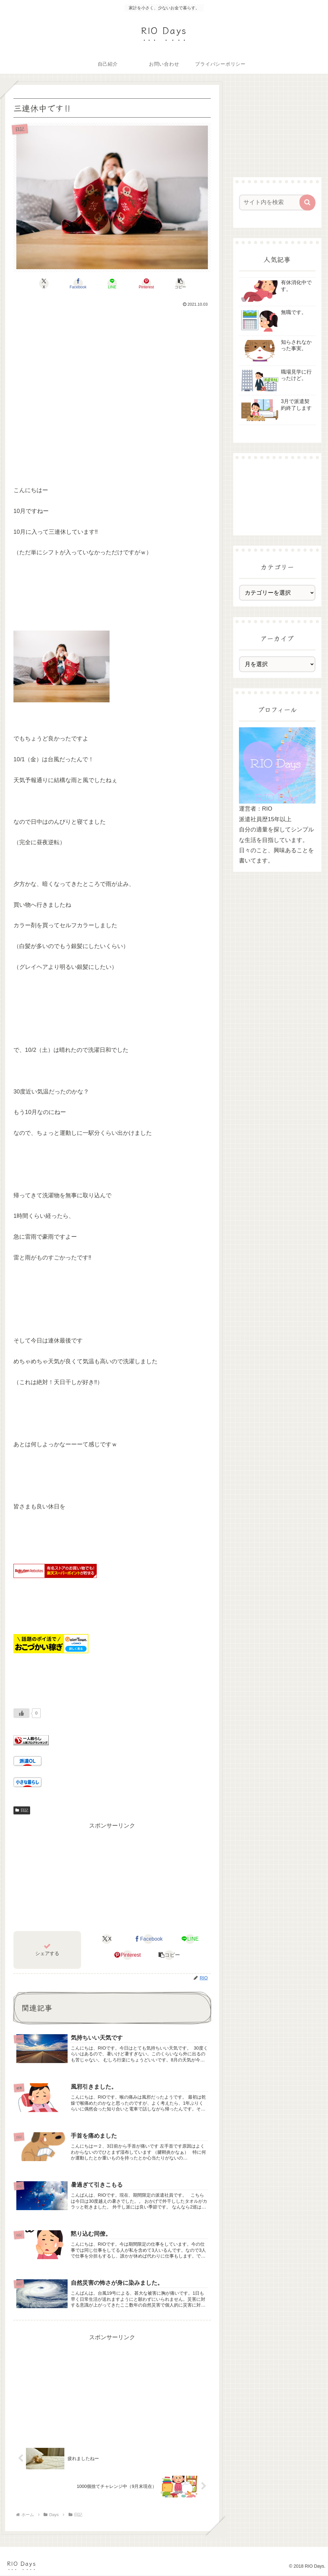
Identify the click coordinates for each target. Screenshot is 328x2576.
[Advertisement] (112, 378)
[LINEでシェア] (112, 283)
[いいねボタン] (21, 1713)
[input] (274, 202)
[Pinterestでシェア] (145, 283)
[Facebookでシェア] (79, 283)
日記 (21, 1810)
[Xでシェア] (46, 283)
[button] (178, 283)
